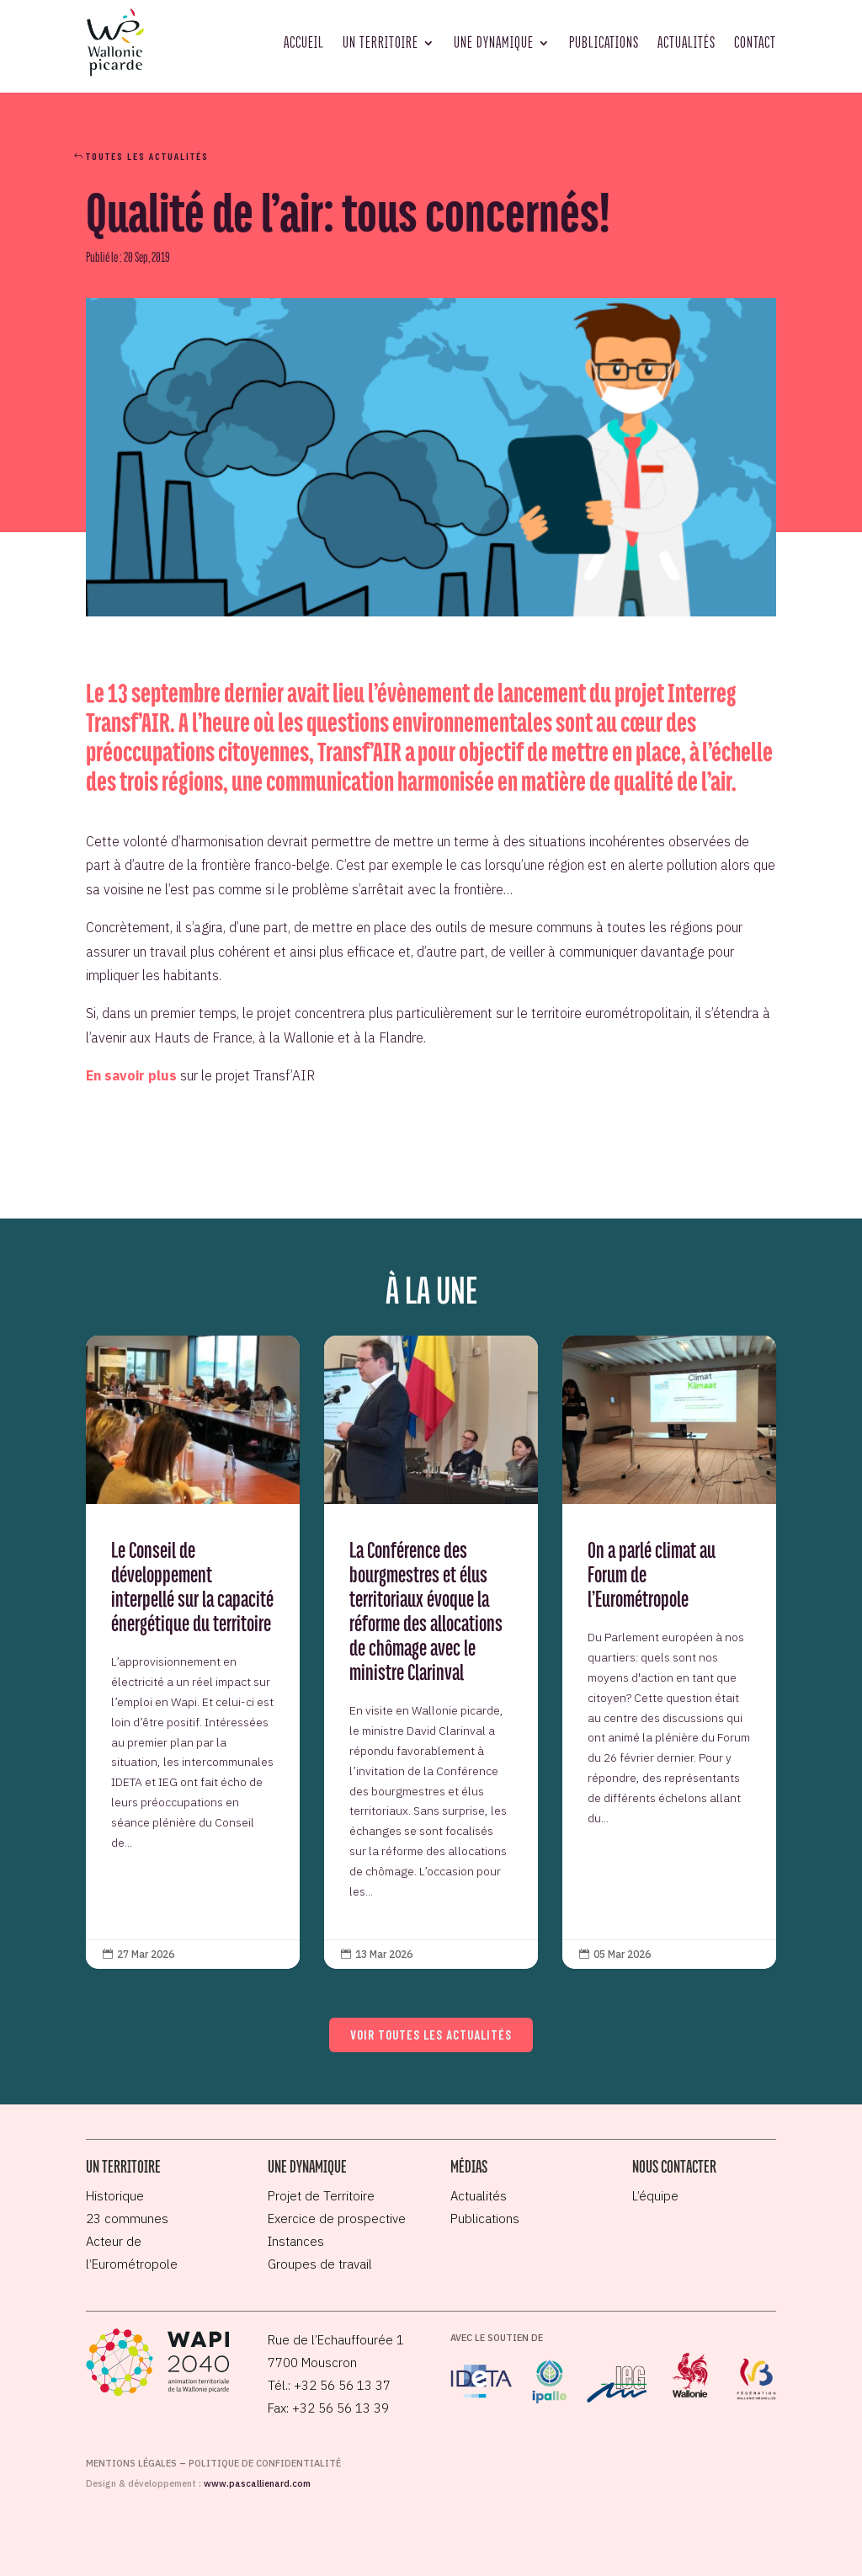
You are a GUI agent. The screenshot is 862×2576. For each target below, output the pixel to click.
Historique (115, 2196)
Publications (604, 42)
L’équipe (655, 2196)
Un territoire (380, 42)
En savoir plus (131, 1075)
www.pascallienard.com (257, 2483)
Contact (755, 42)
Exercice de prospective (337, 2219)
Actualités (686, 42)
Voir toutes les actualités (431, 2034)
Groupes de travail (320, 2264)
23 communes (127, 2219)
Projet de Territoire (321, 2196)
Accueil (304, 42)
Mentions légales (131, 2463)
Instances (296, 2241)
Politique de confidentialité (265, 2463)
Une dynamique (494, 42)
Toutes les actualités (147, 156)
